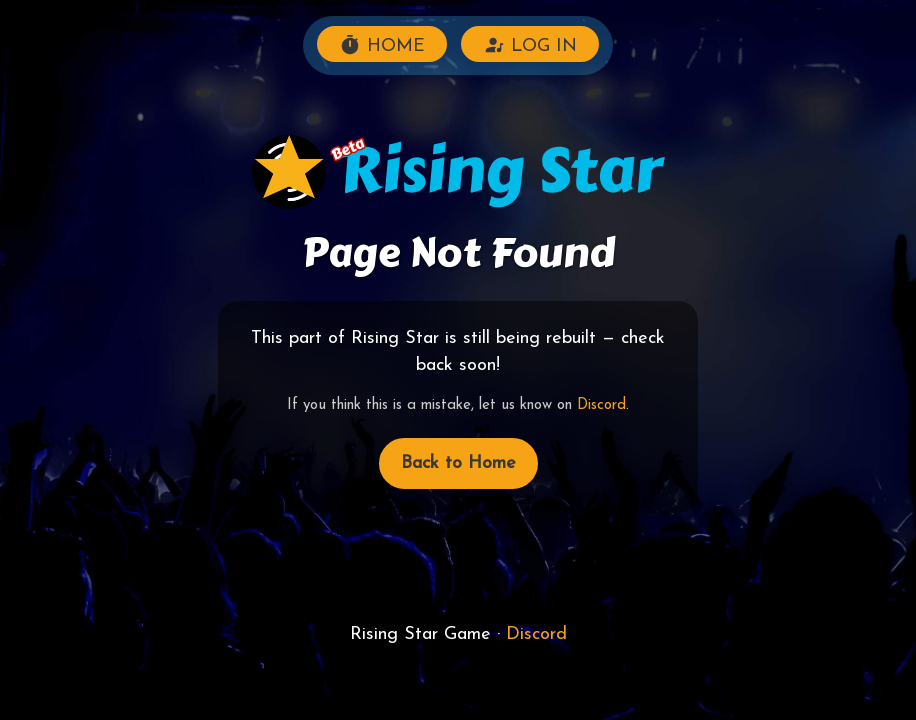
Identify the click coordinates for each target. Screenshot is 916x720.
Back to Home (458, 463)
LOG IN (530, 45)
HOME (382, 45)
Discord (601, 405)
